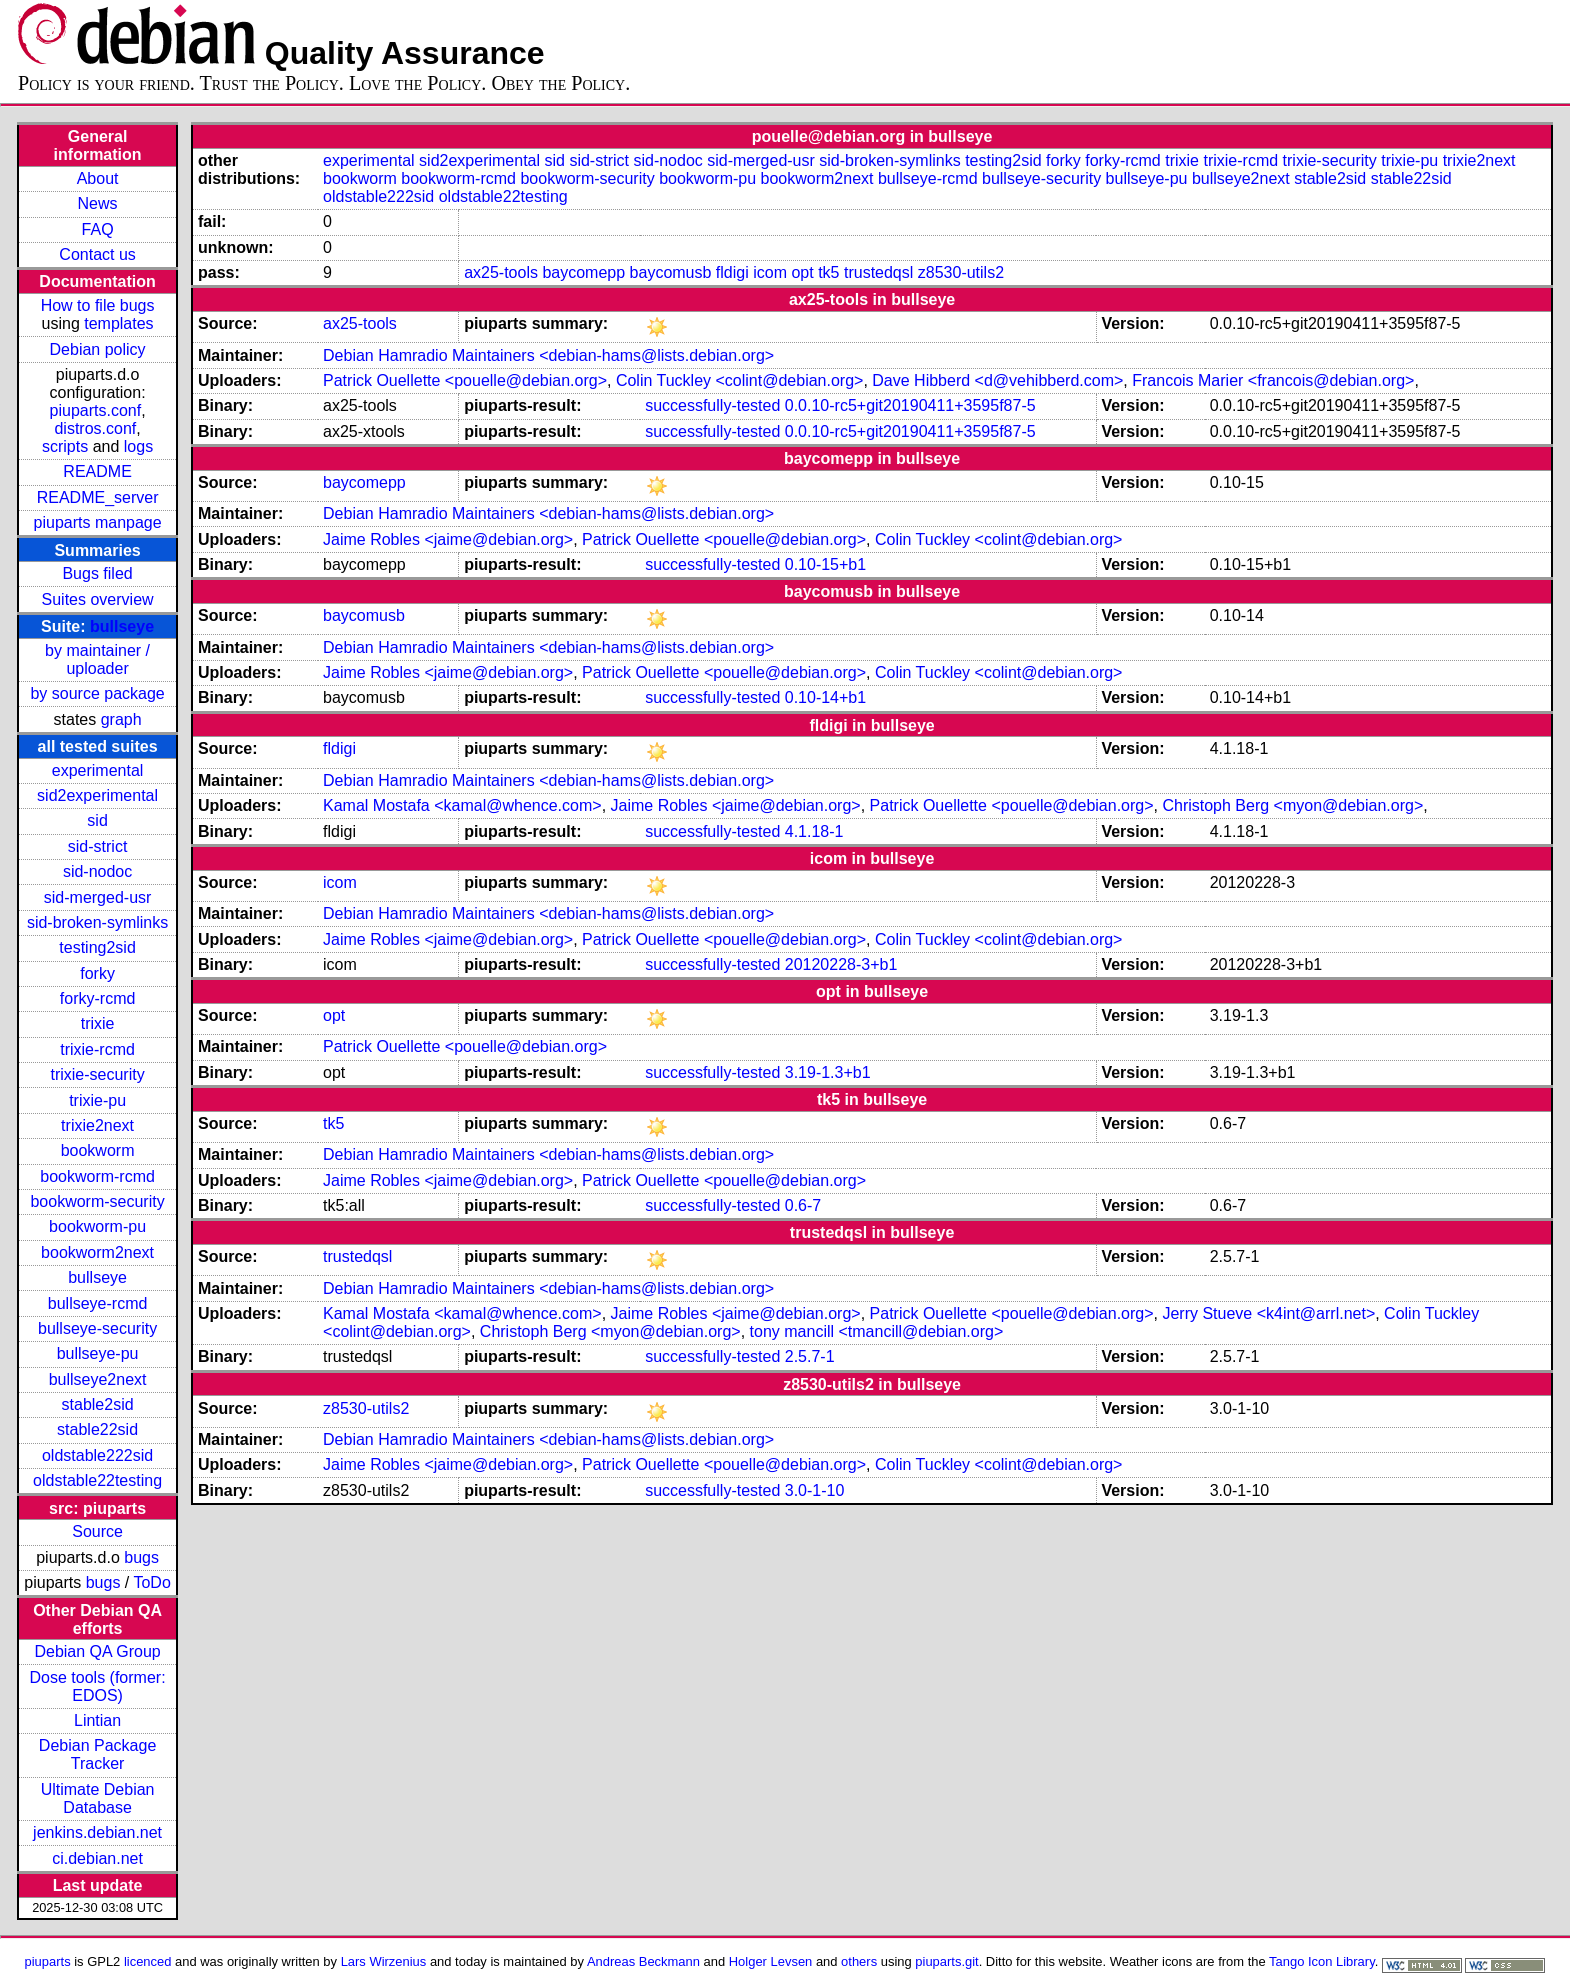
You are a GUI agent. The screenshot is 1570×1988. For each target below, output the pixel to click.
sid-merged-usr (98, 897)
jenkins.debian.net (97, 1832)
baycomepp (583, 272)
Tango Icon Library (1322, 1961)
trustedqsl (878, 272)
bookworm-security (97, 1201)
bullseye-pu (98, 1353)
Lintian (97, 1720)
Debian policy (98, 349)
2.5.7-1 (810, 1356)
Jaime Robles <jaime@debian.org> (448, 539)
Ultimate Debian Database (98, 1798)
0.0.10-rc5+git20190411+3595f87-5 (910, 405)
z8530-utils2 (961, 272)
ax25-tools (501, 272)
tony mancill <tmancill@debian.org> (877, 1331)
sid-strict (98, 846)
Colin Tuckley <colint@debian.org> (740, 380)
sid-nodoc (97, 871)
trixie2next (97, 1125)
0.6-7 (803, 1205)
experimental (98, 770)
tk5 (828, 272)
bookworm (98, 1150)
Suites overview (98, 599)
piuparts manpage (98, 522)
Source (97, 1531)
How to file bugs (98, 305)
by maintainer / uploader (97, 659)
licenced (148, 1961)
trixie (98, 1023)
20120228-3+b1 (841, 964)
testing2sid (97, 947)
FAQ (98, 229)
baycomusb (671, 272)
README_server (98, 497)
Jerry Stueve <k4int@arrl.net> (1268, 1313)
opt (802, 272)
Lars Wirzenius (384, 1961)
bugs (141, 1557)
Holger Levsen (771, 1961)
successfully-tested (712, 405)
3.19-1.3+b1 (828, 1072)
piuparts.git (946, 1961)
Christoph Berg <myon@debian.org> (1292, 805)
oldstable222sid (97, 1455)
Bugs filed (97, 573)
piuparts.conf (96, 410)
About (98, 178)
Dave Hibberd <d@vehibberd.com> (997, 380)
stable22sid (97, 1429)
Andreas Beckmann (643, 1961)
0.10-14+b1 (825, 697)
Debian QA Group (97, 1651)
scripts (65, 446)
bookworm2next (97, 1252)
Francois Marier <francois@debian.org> (1273, 380)
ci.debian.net (97, 1858)
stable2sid (98, 1404)
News (98, 203)
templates (118, 323)
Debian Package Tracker (97, 1754)
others (859, 1961)
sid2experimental (97, 795)
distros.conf (95, 428)
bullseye (122, 626)
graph (121, 719)
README (97, 471)
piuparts (48, 1961)
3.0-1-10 (815, 1490)
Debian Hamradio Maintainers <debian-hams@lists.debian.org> (548, 355)
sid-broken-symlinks (97, 922)
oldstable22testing (97, 1480)
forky (97, 973)
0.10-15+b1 (825, 564)
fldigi (732, 272)
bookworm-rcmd (97, 1176)
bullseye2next (98, 1379)
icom (770, 272)
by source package (97, 693)
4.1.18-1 (814, 831)
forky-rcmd (98, 998)
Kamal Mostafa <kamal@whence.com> (462, 805)
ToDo (151, 1582)
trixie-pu (97, 1100)
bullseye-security (97, 1328)
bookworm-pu (97, 1226)
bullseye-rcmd (98, 1303)
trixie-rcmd (97, 1049)
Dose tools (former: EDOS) (98, 1686)
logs (138, 446)
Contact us (97, 254)
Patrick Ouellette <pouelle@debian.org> (465, 380)
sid (97, 820)
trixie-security (97, 1074)
